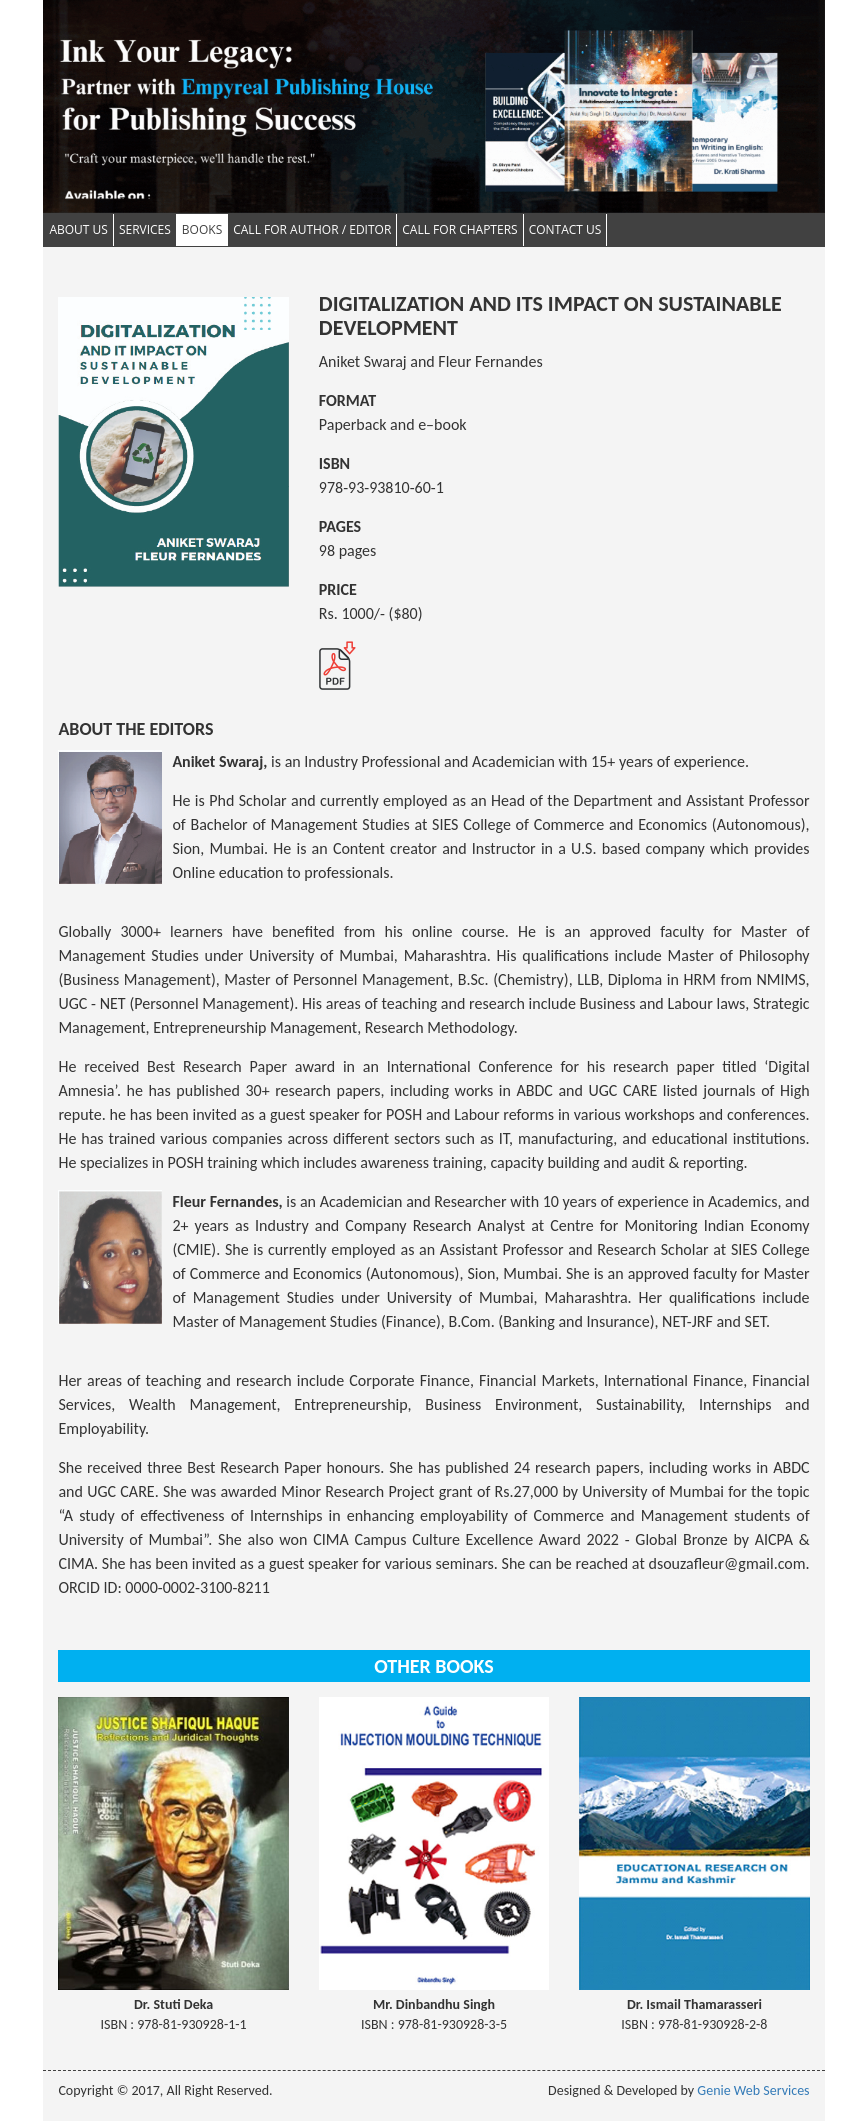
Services (145, 229)
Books (202, 229)
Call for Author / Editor (312, 229)
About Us (78, 229)
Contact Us (565, 229)
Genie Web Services (753, 2090)
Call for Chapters (459, 229)
